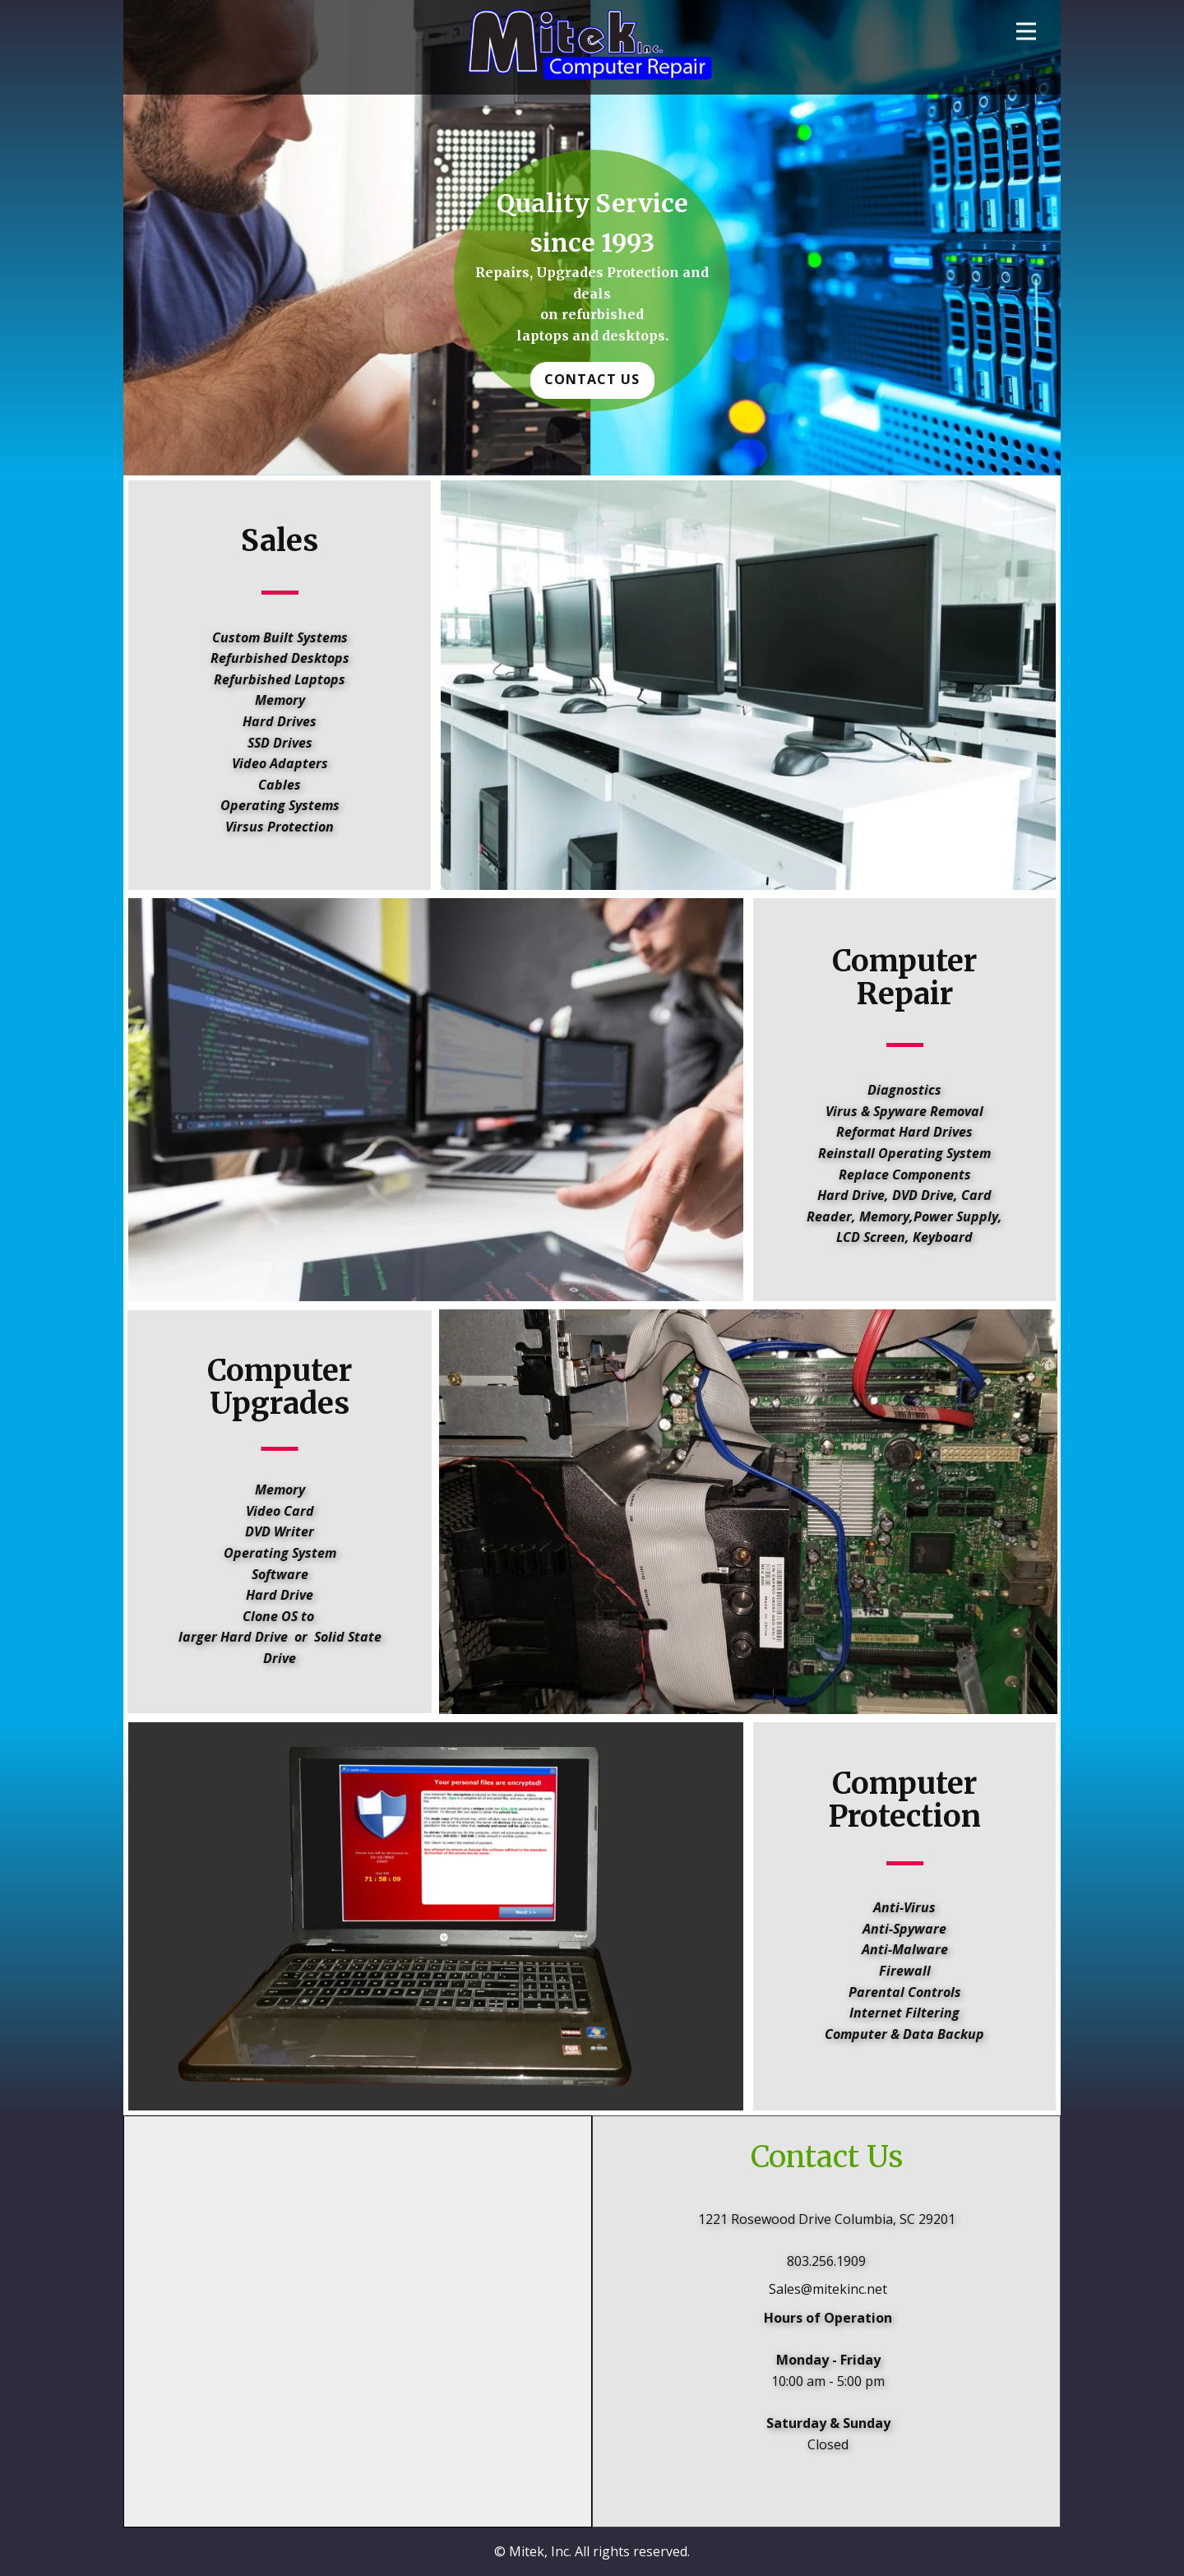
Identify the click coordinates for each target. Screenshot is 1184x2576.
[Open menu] (1026, 31)
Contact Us (592, 379)
